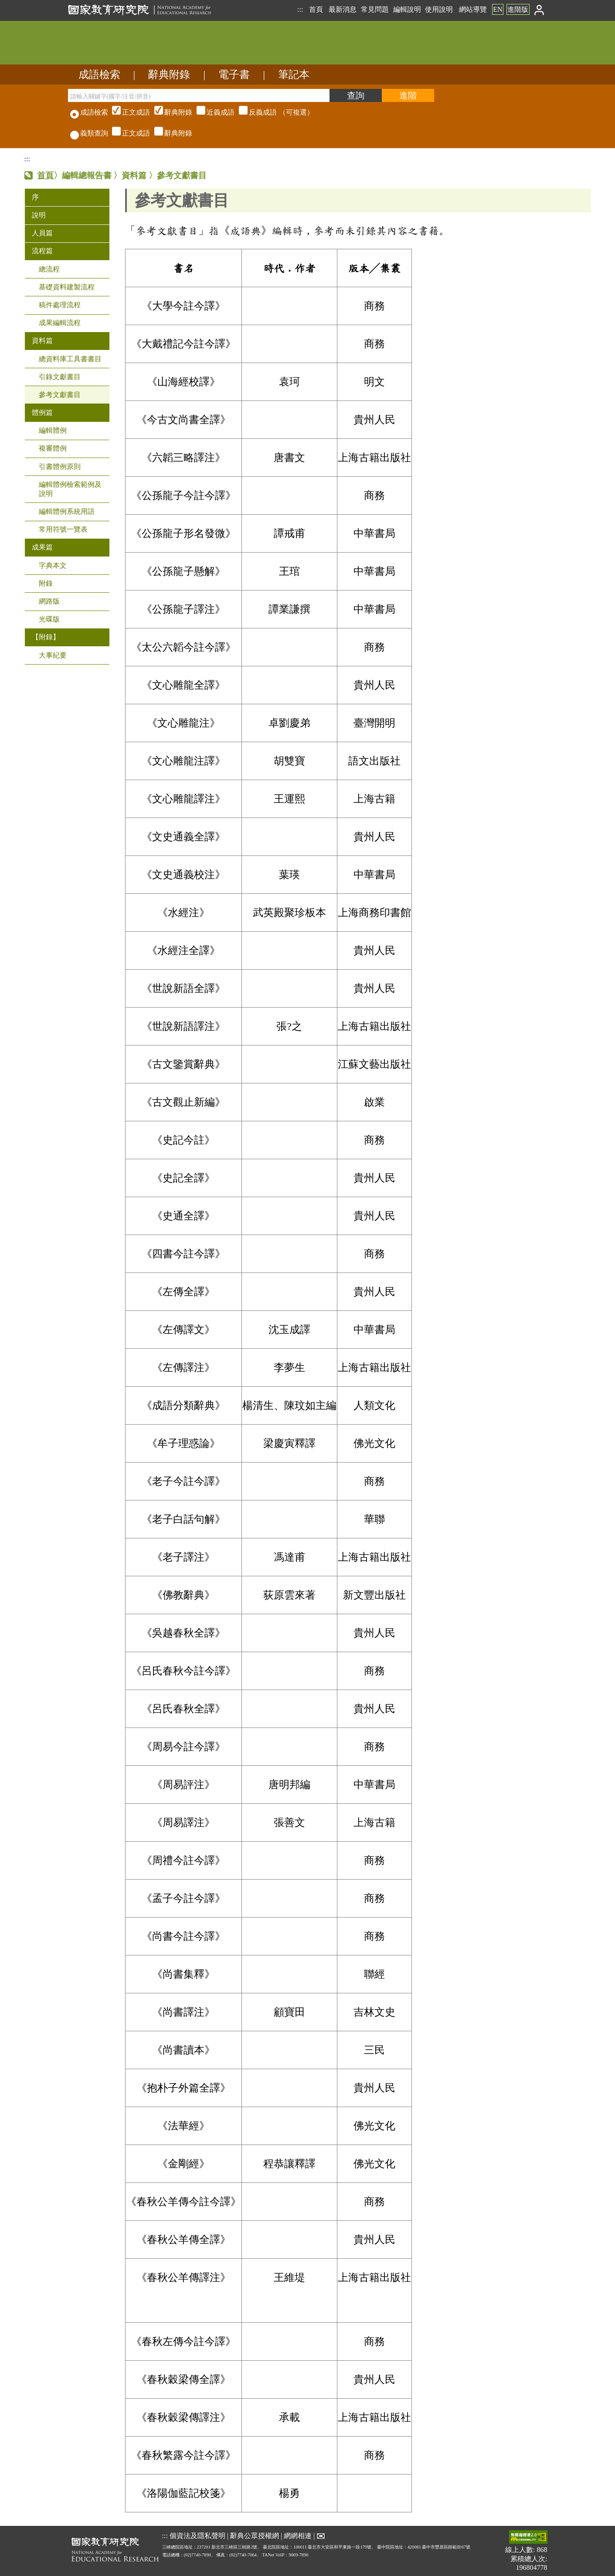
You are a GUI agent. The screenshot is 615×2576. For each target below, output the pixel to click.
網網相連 (298, 2535)
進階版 (517, 9)
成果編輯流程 (60, 322)
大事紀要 (53, 655)
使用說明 (439, 9)
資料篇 (42, 340)
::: (300, 9)
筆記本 (293, 74)
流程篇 (42, 251)
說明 (39, 215)
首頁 (316, 9)
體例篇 (42, 412)
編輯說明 (407, 9)
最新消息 (343, 9)
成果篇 (42, 547)
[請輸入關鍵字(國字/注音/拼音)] (199, 95)
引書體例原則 (60, 466)
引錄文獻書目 (60, 376)
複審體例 (53, 448)
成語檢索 (99, 74)
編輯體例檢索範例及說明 (70, 489)
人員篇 (42, 233)
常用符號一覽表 (63, 529)
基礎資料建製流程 (67, 287)
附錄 (46, 583)
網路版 (49, 601)
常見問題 (375, 9)
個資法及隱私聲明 (197, 2535)
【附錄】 (46, 637)
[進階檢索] (408, 95)
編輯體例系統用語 (67, 511)
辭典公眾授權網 (254, 2535)
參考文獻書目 (60, 394)
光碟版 (49, 619)
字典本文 (53, 565)
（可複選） (212, 112)
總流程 (49, 269)
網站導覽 (473, 9)
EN (497, 9)
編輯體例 (53, 430)
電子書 (234, 74)
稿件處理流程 (60, 305)
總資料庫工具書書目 (70, 359)
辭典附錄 (169, 74)
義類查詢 (89, 133)
